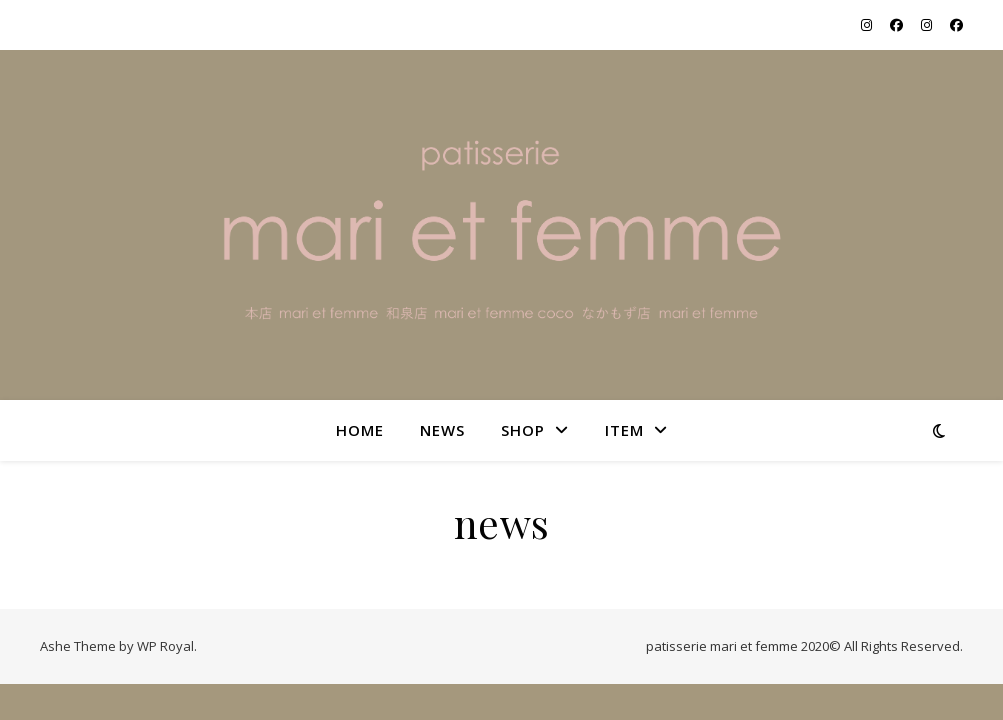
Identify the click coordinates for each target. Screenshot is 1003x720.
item (624, 430)
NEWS (442, 430)
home (360, 430)
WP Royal (165, 646)
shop (523, 430)
